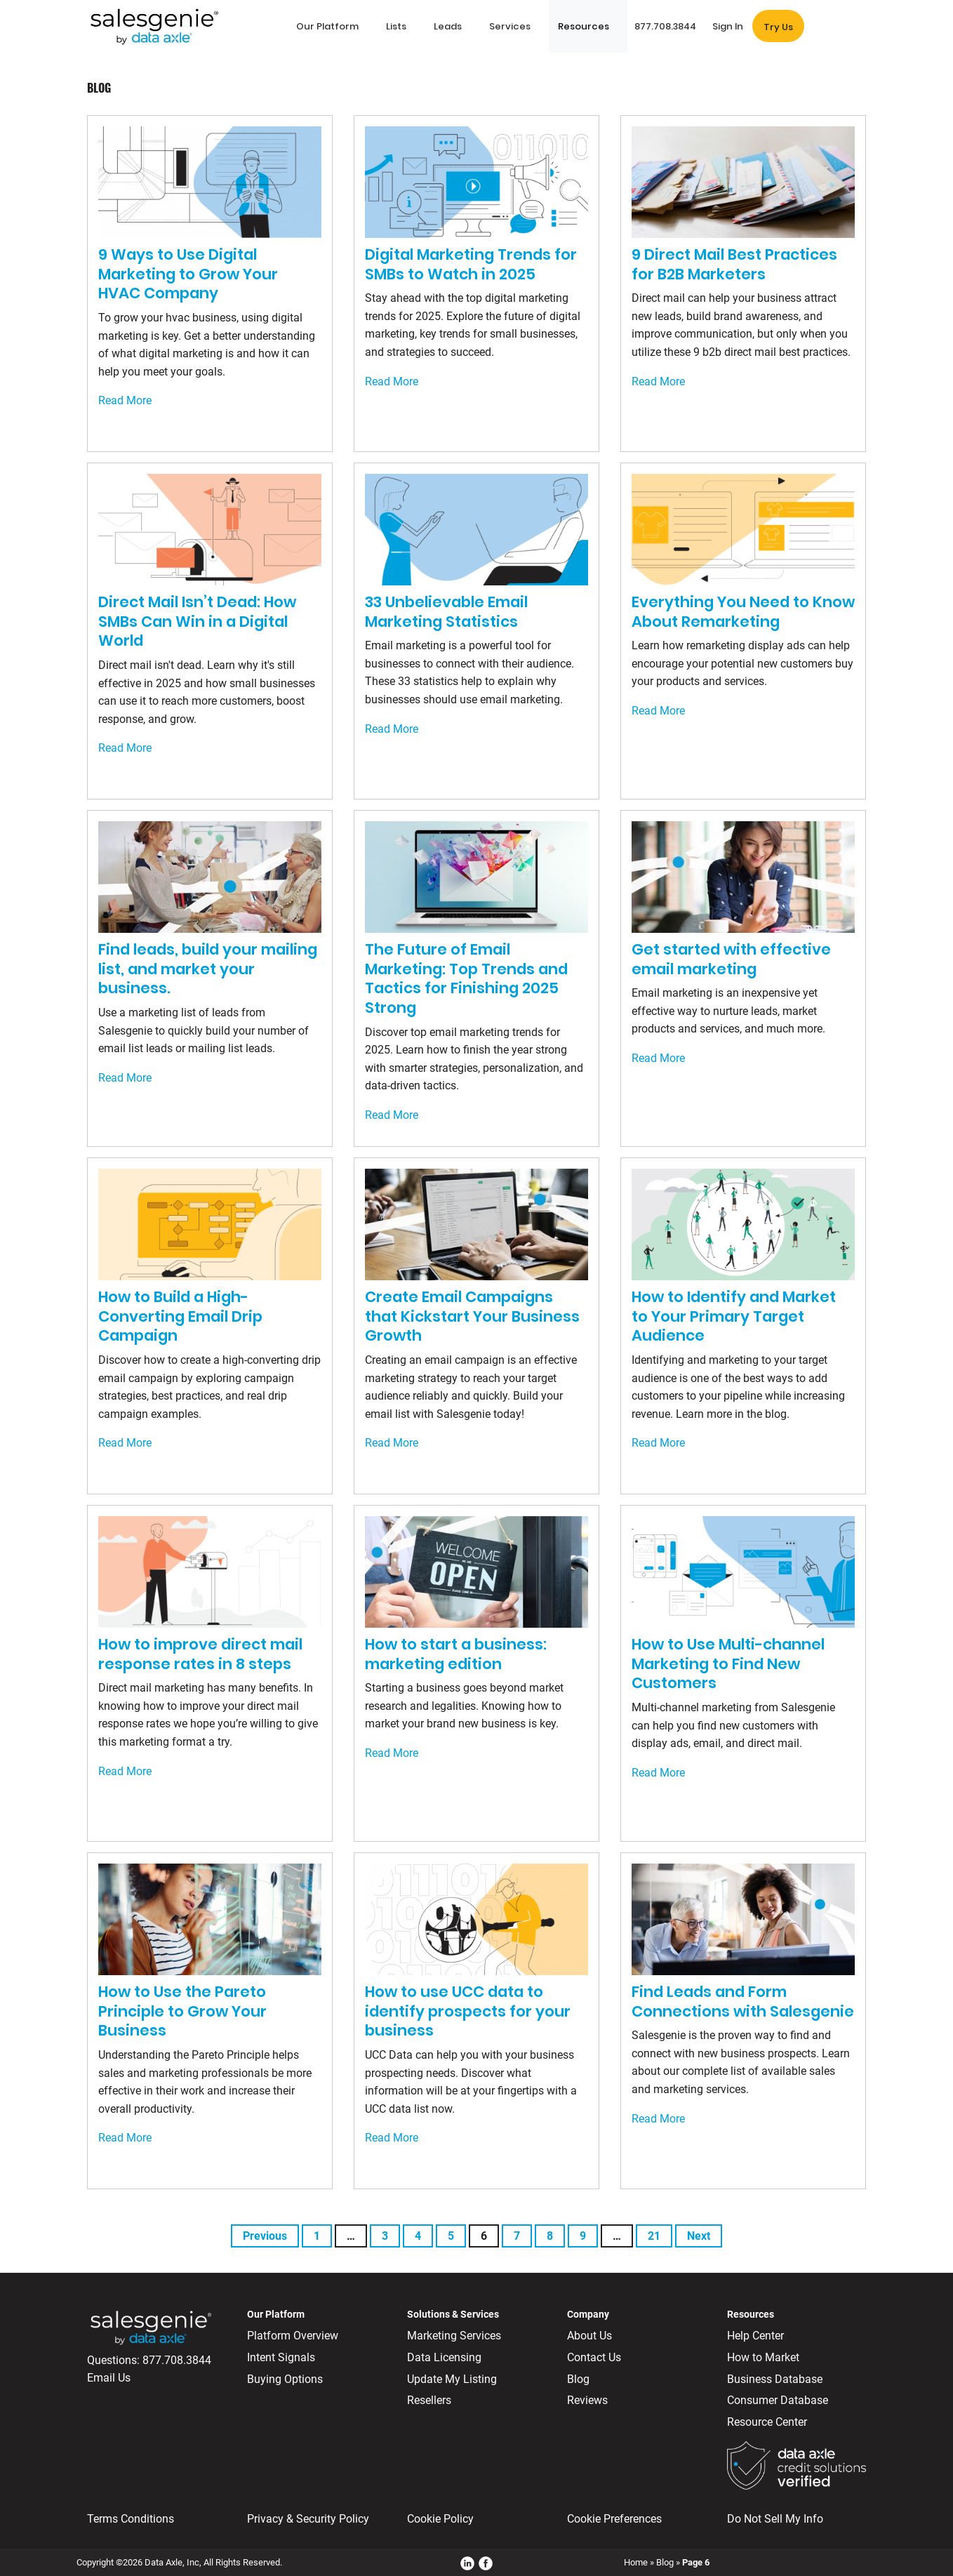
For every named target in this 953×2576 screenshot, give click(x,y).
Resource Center (767, 2422)
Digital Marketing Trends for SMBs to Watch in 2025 (471, 264)
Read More (125, 400)
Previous (265, 2236)
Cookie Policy (440, 2518)
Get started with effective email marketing (731, 959)
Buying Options (285, 2379)
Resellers (429, 2400)
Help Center (755, 2335)
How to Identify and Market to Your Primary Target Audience (734, 1316)
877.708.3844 (176, 2360)
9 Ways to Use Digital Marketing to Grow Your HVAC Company (188, 273)
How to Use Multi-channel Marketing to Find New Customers (728, 1663)
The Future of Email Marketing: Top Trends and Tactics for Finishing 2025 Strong (466, 978)
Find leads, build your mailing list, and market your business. (207, 968)
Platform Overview (292, 2335)
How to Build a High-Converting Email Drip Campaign (180, 1316)
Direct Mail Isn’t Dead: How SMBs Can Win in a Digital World (197, 621)
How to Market (763, 2357)
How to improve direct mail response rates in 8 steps (200, 1654)
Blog (578, 2379)
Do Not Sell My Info (775, 2518)
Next (698, 2236)
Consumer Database (777, 2400)
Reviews (587, 2400)
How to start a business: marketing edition (456, 1654)
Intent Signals (281, 2357)
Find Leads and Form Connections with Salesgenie (743, 2001)
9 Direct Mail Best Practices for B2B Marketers (734, 264)
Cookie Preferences (614, 2518)
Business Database (774, 2379)
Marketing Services (454, 2335)
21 (654, 2236)
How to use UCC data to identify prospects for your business (468, 2010)
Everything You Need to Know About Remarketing (743, 612)
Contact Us (594, 2357)
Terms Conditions (130, 2518)
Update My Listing (452, 2379)
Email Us (109, 2377)
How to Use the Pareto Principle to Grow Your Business (182, 2010)
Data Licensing (444, 2357)
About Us (589, 2335)
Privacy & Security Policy (308, 2518)
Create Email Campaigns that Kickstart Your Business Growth (472, 1316)
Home (636, 2562)
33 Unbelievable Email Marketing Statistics (446, 612)
